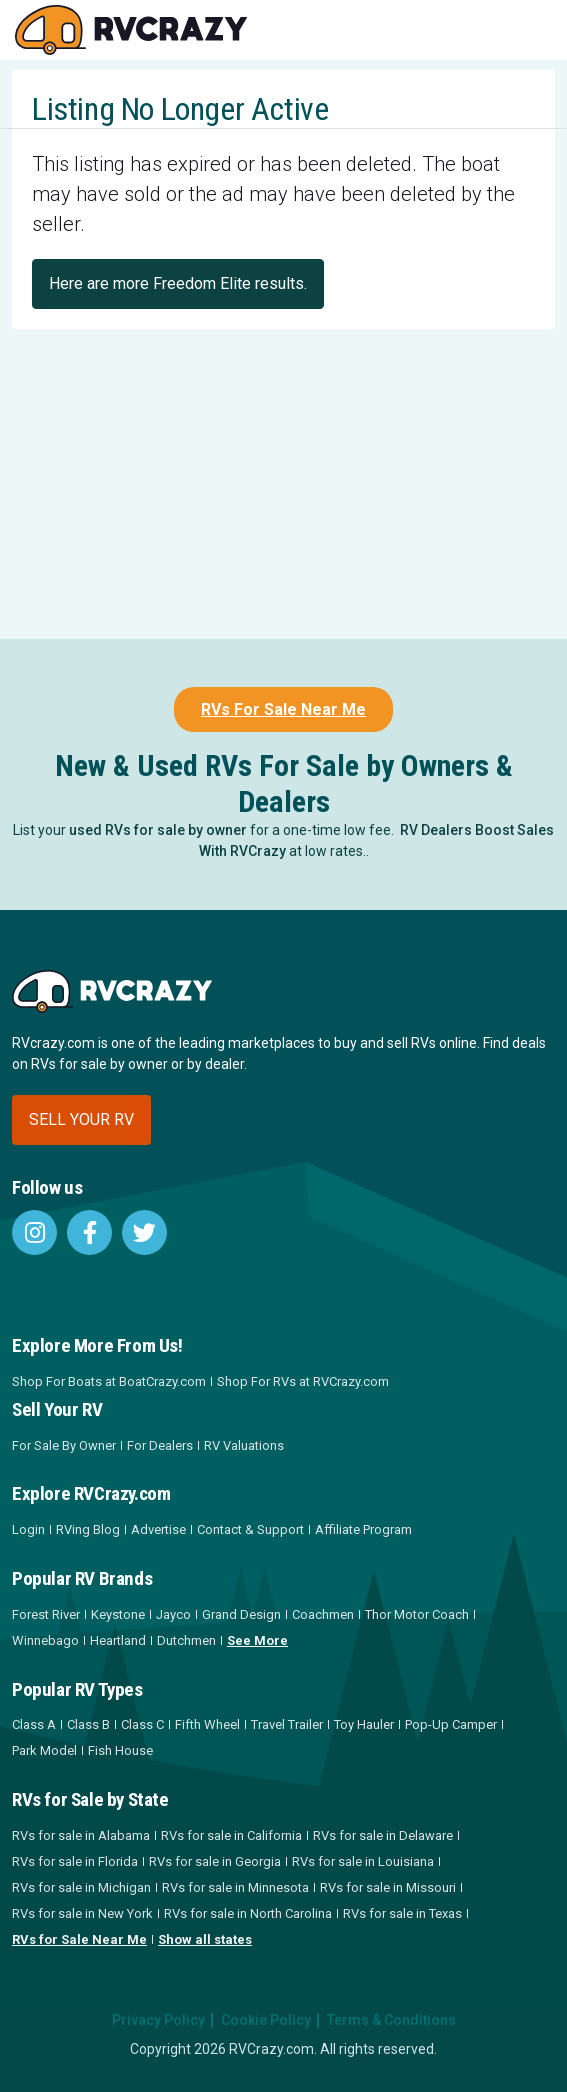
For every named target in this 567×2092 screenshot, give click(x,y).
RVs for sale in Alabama (81, 1835)
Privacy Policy (158, 2020)
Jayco (173, 1614)
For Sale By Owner (64, 1445)
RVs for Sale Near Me (79, 1939)
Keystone (118, 1614)
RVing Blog (88, 1529)
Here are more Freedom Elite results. (178, 283)
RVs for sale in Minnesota (235, 1887)
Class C (142, 1724)
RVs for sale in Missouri (388, 1887)
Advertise (158, 1529)
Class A (34, 1724)
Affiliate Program (363, 1529)
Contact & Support (250, 1529)
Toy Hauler (364, 1724)
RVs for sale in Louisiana (363, 1861)
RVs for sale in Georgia (215, 1861)
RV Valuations (244, 1445)
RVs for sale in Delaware (383, 1835)
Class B (88, 1724)
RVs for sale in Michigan (81, 1887)
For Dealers (160, 1445)
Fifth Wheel (207, 1724)
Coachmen (323, 1614)
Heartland (118, 1640)
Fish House (120, 1750)
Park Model (44, 1750)
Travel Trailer (287, 1724)
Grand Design (241, 1614)
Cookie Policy (266, 2020)
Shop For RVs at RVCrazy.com (303, 1381)
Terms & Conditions (391, 2020)
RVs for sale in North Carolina (248, 1913)
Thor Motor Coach (417, 1614)
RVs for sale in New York (82, 1913)
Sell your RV (81, 1119)
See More (257, 1640)
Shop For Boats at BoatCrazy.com (109, 1381)
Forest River (46, 1614)
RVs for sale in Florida (75, 1861)
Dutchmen (186, 1640)
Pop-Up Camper (451, 1724)
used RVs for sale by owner (158, 830)
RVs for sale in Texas (402, 1913)
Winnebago (45, 1640)
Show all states (205, 1939)
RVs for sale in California (231, 1835)
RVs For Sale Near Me (283, 709)
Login (28, 1529)
